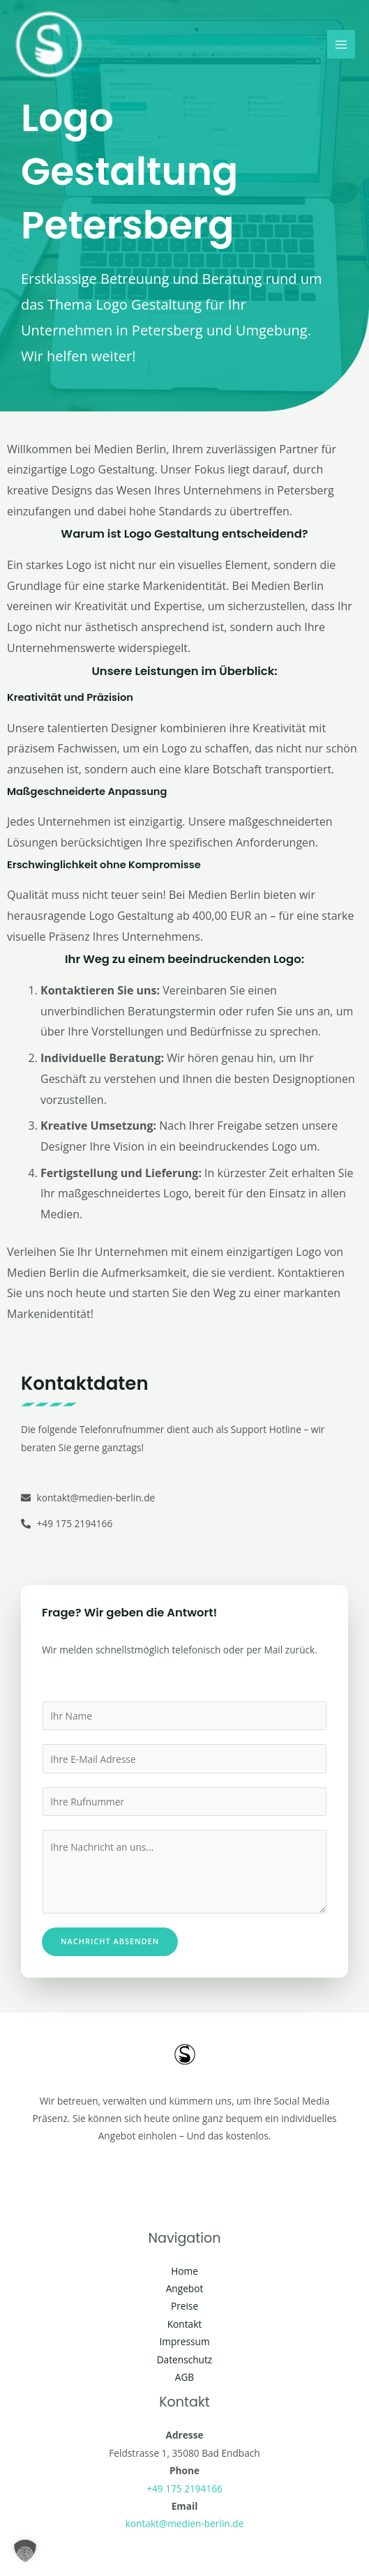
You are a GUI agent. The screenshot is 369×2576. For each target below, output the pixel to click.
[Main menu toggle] (341, 44)
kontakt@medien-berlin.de (185, 2523)
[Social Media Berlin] (49, 44)
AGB (184, 2377)
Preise (184, 2305)
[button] (25, 2551)
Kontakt (184, 2324)
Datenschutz (185, 2359)
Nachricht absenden (110, 1941)
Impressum (184, 2341)
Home (184, 2271)
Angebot (185, 2288)
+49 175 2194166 (184, 2488)
